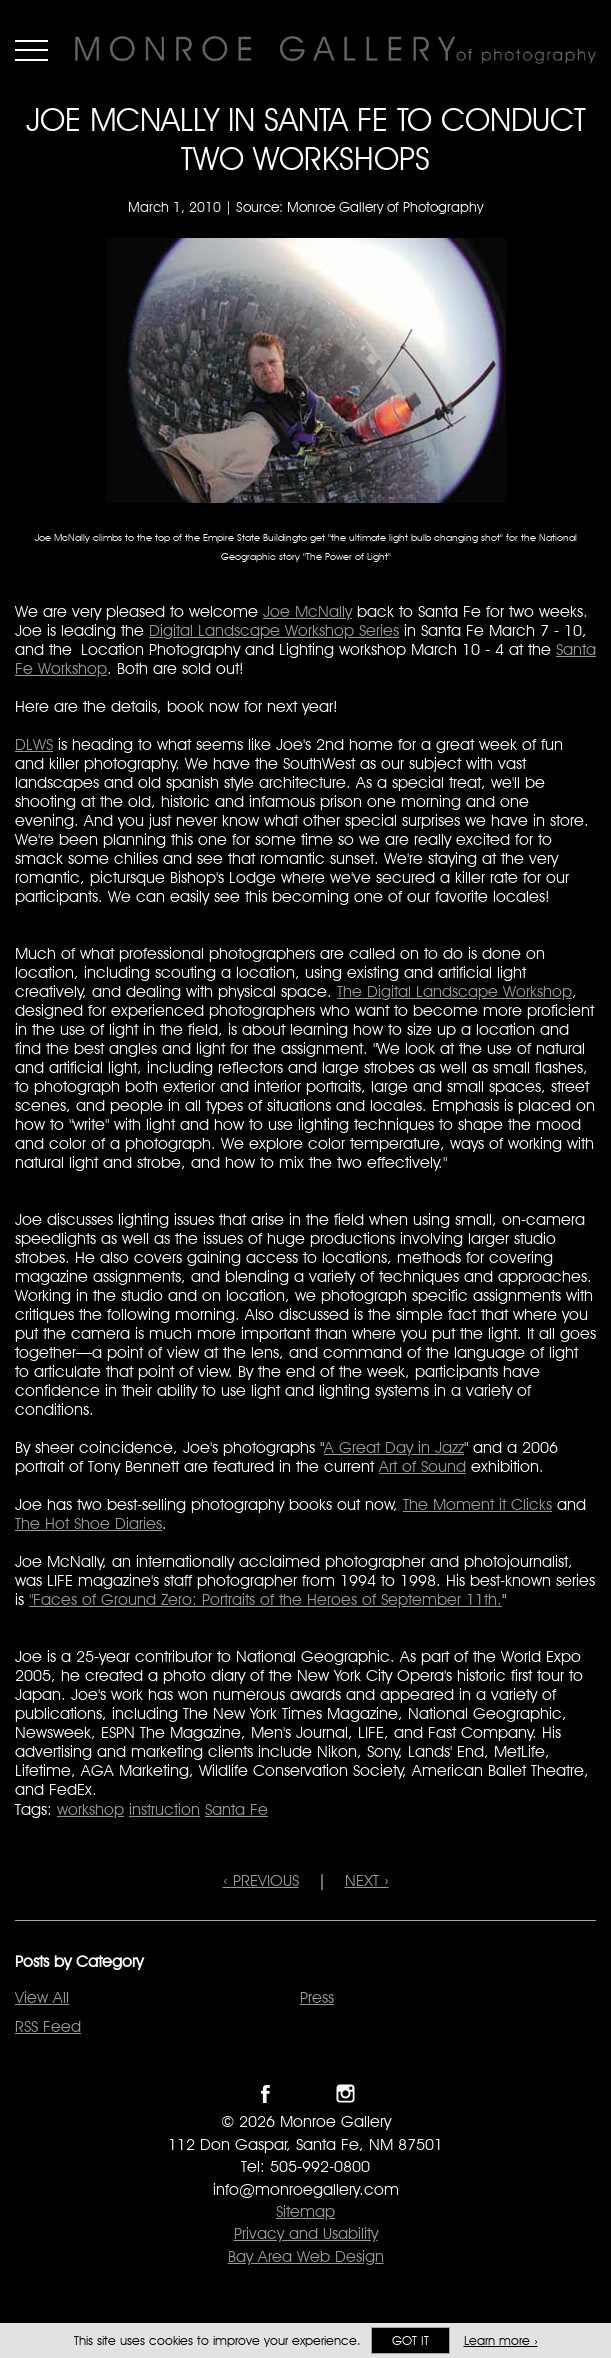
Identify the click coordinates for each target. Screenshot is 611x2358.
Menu (31, 50)
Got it (410, 2340)
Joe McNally (307, 611)
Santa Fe (236, 1809)
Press (317, 1997)
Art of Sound (422, 1466)
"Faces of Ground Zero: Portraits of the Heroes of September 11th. (265, 1599)
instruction (164, 1809)
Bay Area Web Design (306, 2256)
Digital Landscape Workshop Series (274, 630)
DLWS (34, 744)
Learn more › (501, 2340)
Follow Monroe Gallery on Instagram (345, 2093)
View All (42, 1997)
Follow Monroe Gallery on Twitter (305, 2093)
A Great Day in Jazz (394, 1447)
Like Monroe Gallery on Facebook (265, 2093)
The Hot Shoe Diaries (88, 1523)
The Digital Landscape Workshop (454, 991)
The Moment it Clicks (477, 1504)
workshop (90, 1809)
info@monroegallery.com (306, 2189)
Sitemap (305, 2211)
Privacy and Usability (306, 2233)
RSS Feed (48, 2026)
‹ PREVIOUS (261, 1880)
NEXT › (367, 1880)
